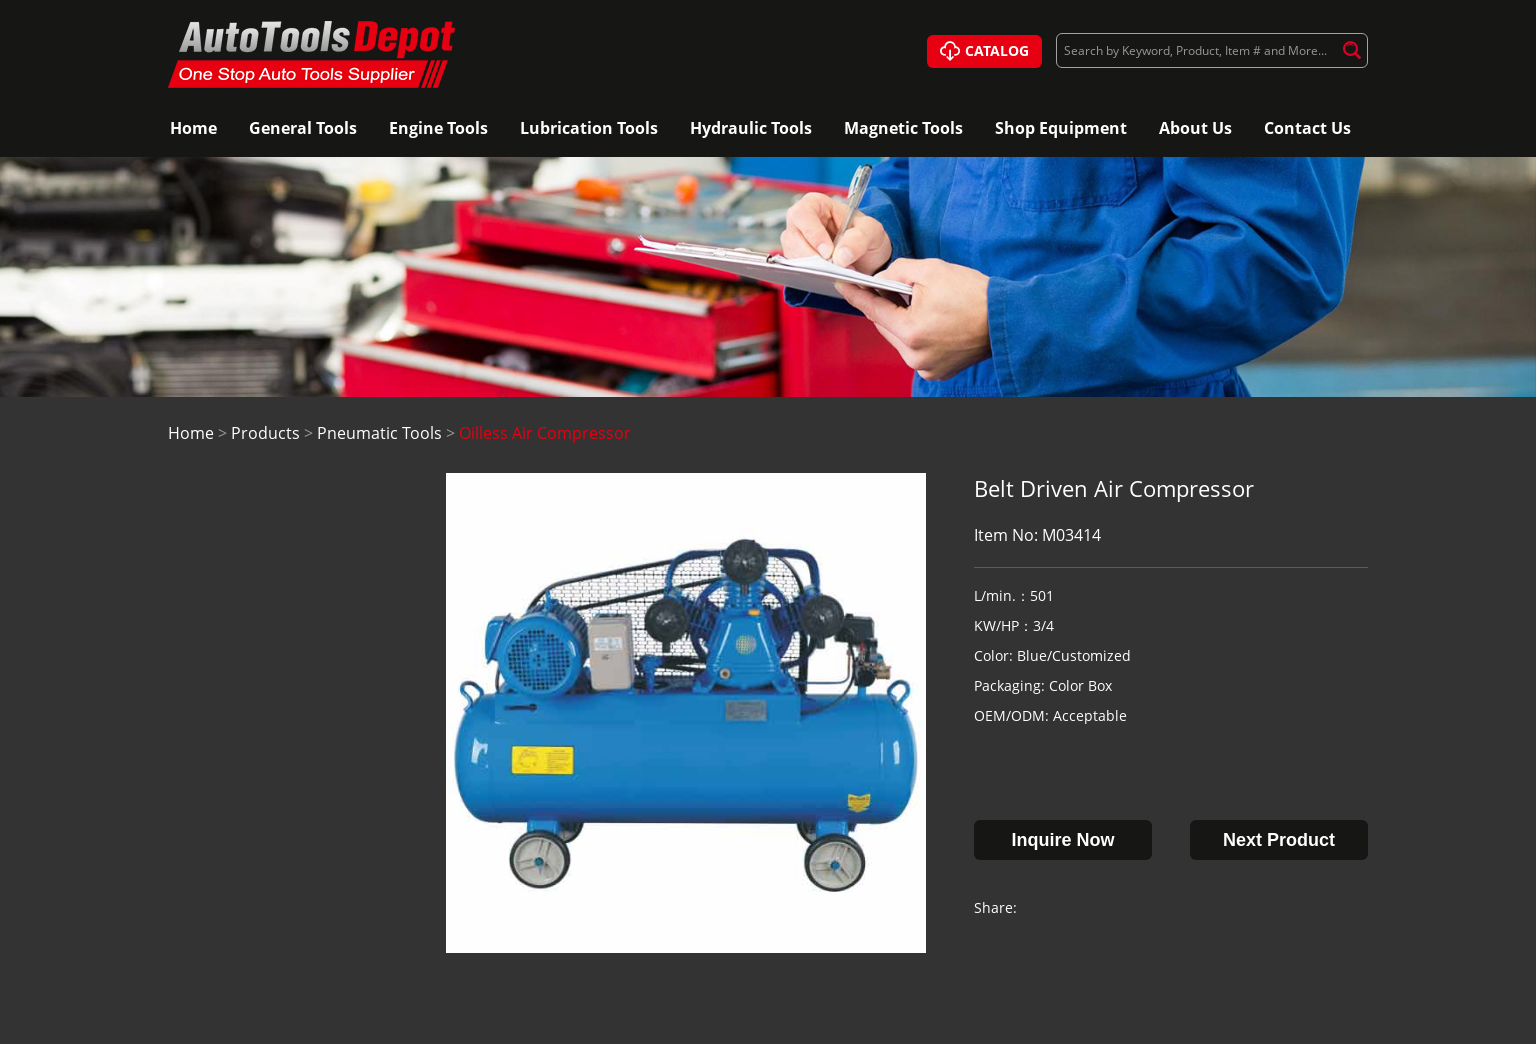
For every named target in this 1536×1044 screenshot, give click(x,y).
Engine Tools (438, 128)
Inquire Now (1063, 840)
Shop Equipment (1061, 128)
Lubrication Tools (589, 128)
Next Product (1279, 840)
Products (265, 433)
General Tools (303, 128)
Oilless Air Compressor (545, 433)
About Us (1195, 128)
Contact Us (1307, 128)
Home (193, 128)
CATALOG (984, 52)
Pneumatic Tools (379, 433)
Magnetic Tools (903, 128)
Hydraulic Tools (751, 128)
